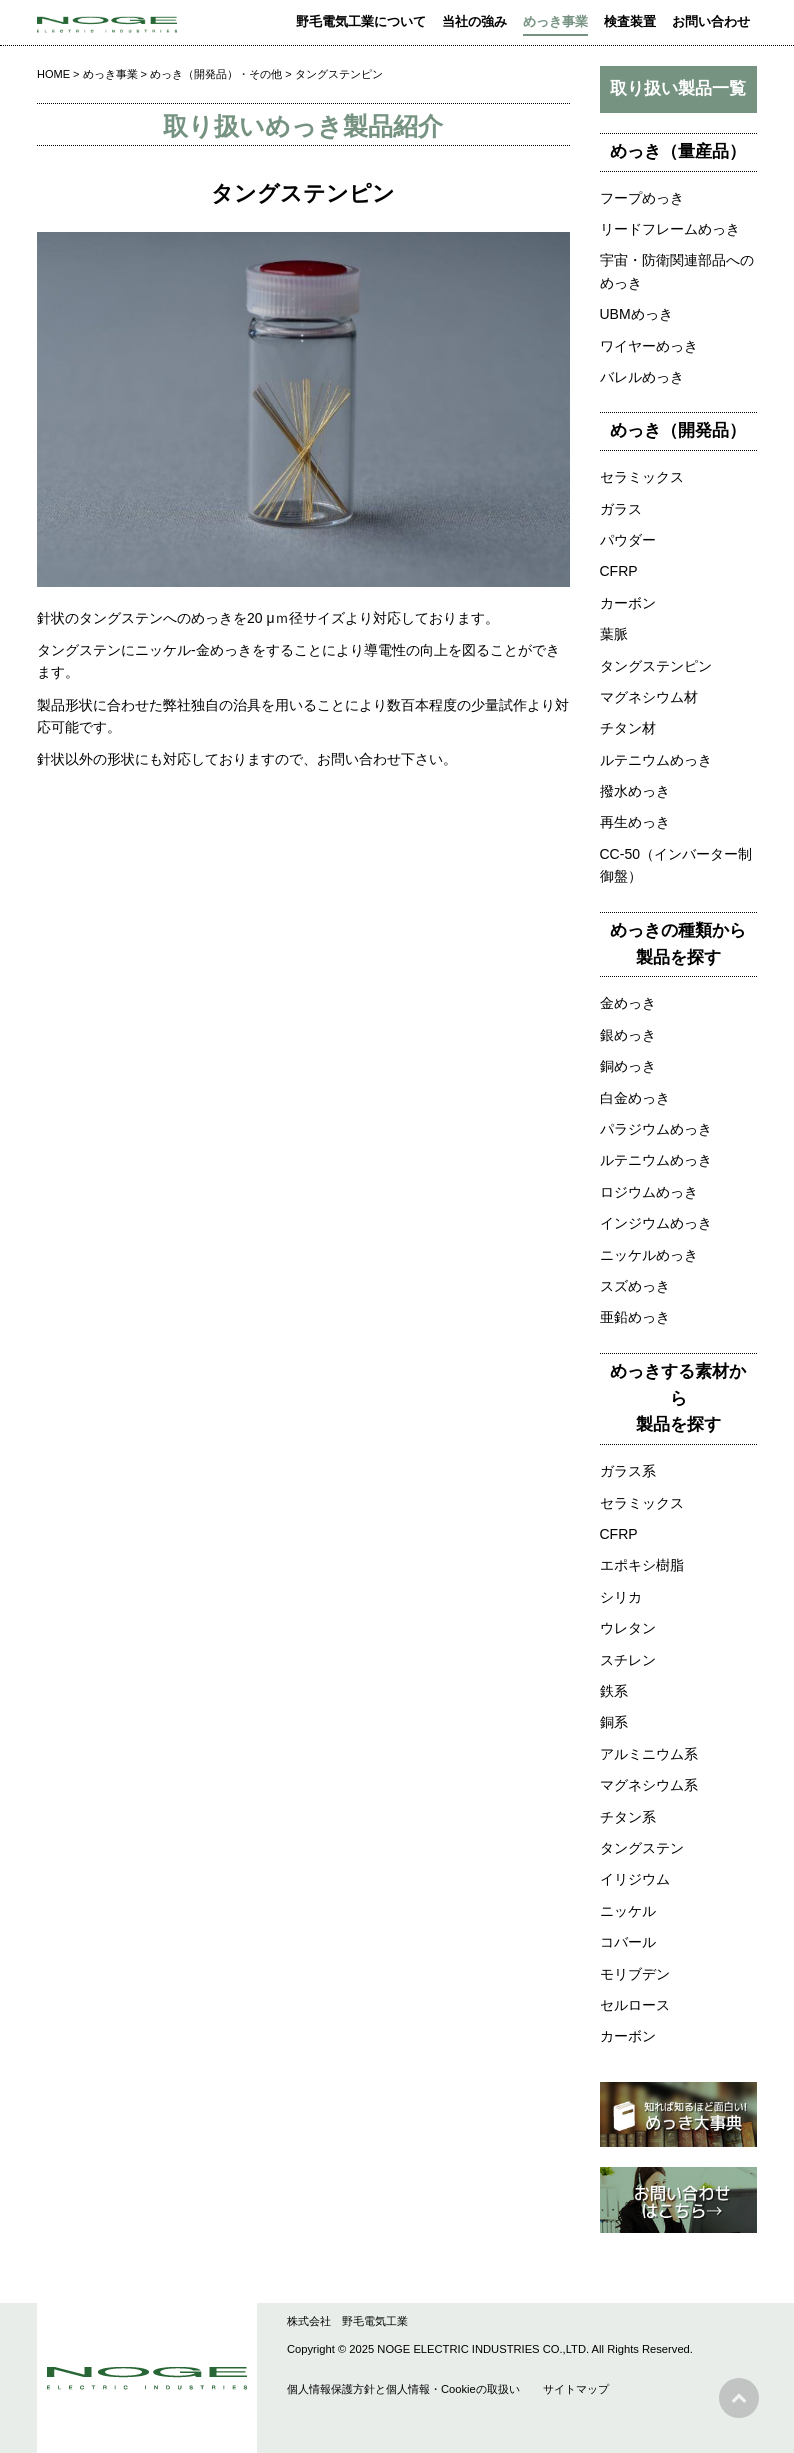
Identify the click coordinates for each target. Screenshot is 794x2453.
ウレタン (628, 1628)
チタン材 (628, 728)
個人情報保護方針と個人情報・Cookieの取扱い (403, 2389)
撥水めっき (635, 791)
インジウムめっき (656, 1223)
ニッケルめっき (649, 1255)
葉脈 (614, 634)
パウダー (628, 540)
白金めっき (635, 1098)
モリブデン (635, 1974)
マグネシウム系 (649, 1785)
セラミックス (642, 477)
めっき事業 (555, 21)
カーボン (628, 603)
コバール (628, 1942)
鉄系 (614, 1691)
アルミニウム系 (649, 1754)
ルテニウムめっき (656, 760)
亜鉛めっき (635, 1317)
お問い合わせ (711, 21)
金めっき (628, 1003)
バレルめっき (642, 377)
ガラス (621, 509)
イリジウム (635, 1879)
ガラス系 (628, 1471)
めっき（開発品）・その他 (216, 74)
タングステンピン (656, 666)
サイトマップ (576, 2389)
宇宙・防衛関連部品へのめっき (677, 271)
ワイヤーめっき (649, 346)
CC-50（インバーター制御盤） (676, 865)
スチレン (628, 1660)
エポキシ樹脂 (642, 1565)
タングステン (642, 1848)
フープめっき (642, 198)
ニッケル (628, 1911)
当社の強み (474, 21)
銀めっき (628, 1035)
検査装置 (630, 21)
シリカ (621, 1597)
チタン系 (628, 1817)
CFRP (619, 571)
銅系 (614, 1722)
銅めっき (628, 1066)
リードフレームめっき (670, 229)
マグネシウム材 (649, 697)
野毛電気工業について (361, 21)
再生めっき (635, 822)
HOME (53, 74)
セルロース (635, 2005)
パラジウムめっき (656, 1129)
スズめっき (635, 1286)
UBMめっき (636, 314)
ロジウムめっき (649, 1192)
